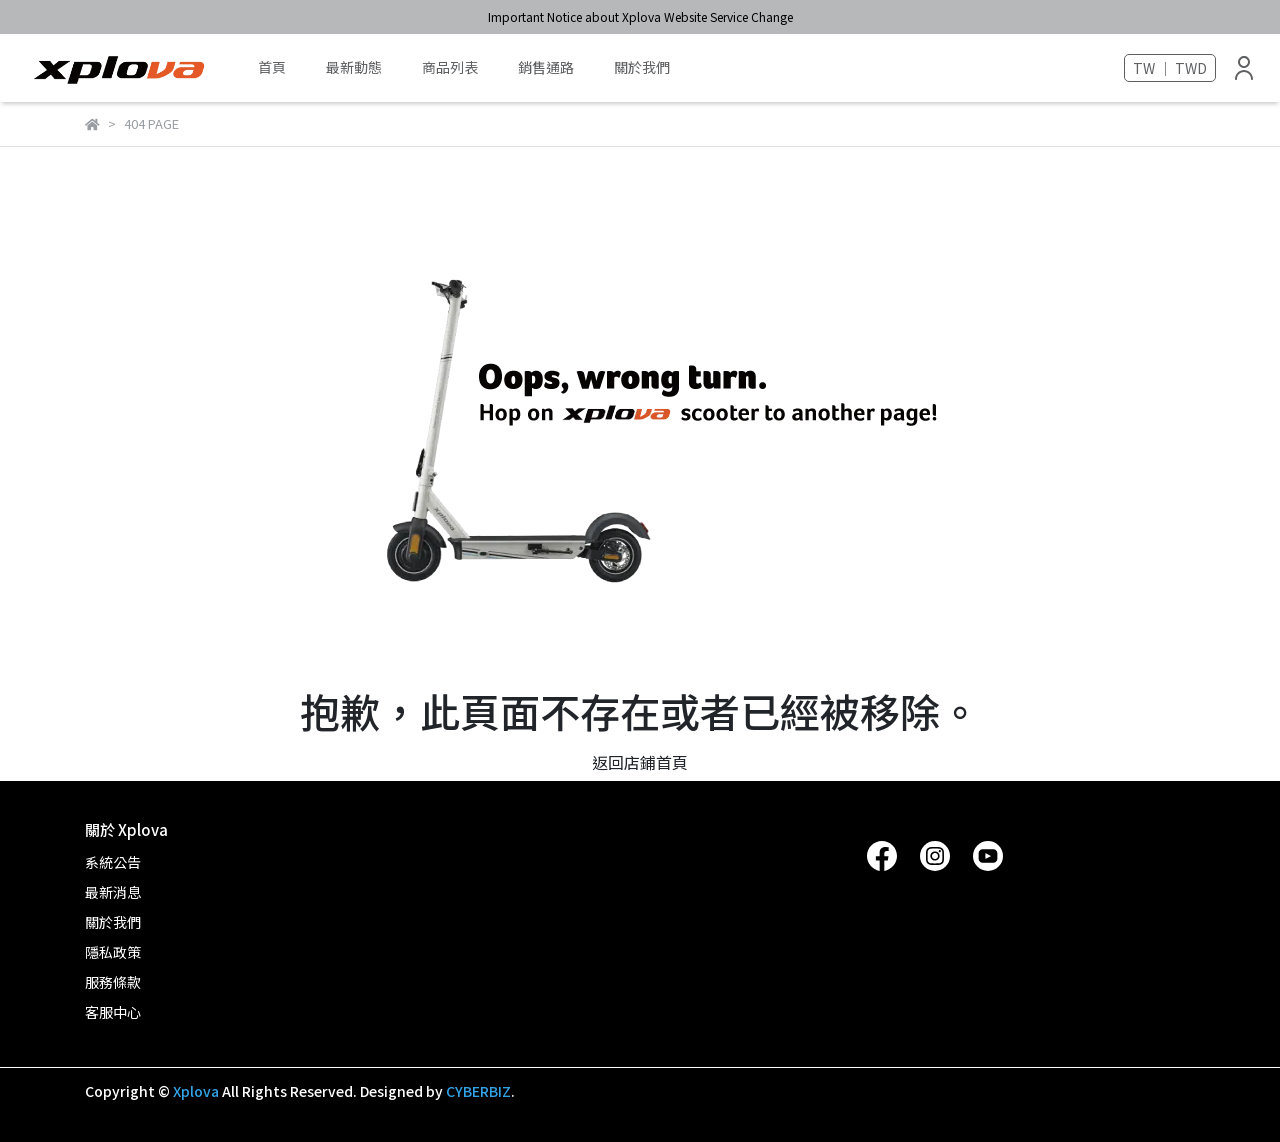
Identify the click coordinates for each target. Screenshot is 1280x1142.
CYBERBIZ (478, 1091)
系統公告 (113, 862)
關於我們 (642, 67)
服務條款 (113, 982)
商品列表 (450, 67)
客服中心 (113, 1012)
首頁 (272, 67)
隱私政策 (113, 952)
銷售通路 (546, 67)
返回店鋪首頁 (640, 762)
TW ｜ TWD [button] (1170, 68)
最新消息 (113, 892)
